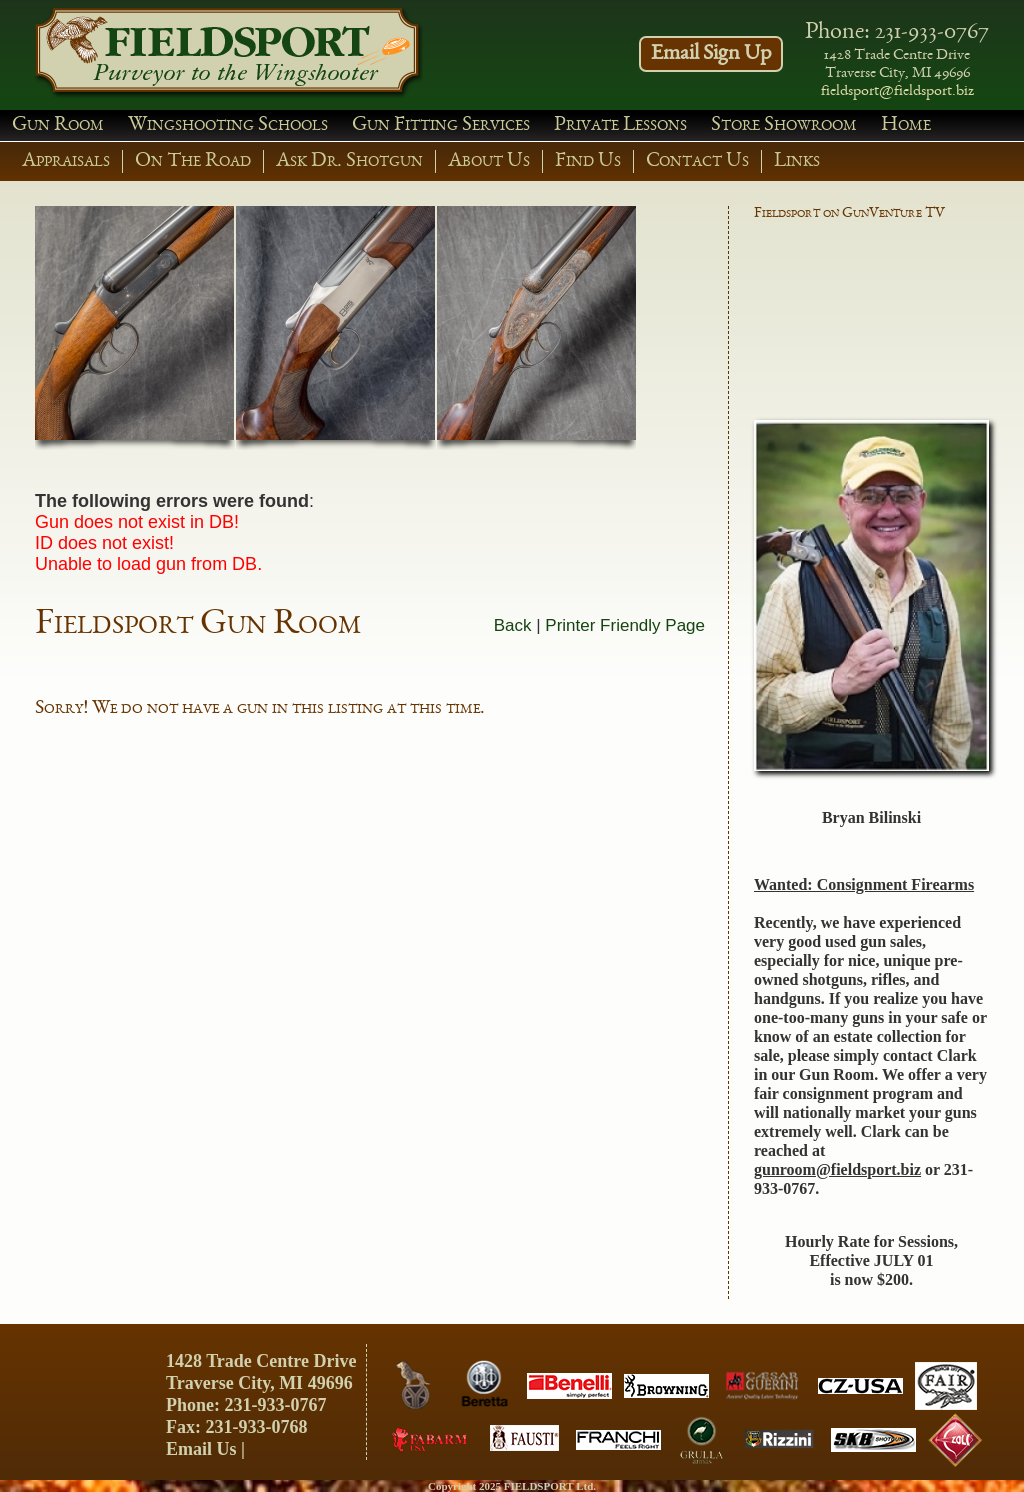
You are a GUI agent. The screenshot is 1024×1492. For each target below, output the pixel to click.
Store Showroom (784, 125)
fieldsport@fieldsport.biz (897, 92)
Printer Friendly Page (625, 625)
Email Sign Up (711, 54)
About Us (489, 161)
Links (797, 161)
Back (513, 625)
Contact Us (697, 161)
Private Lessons (620, 125)
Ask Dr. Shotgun (349, 161)
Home (906, 125)
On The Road (193, 161)
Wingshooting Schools (228, 125)
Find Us (588, 161)
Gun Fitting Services (441, 125)
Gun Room (58, 125)
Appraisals (66, 161)
